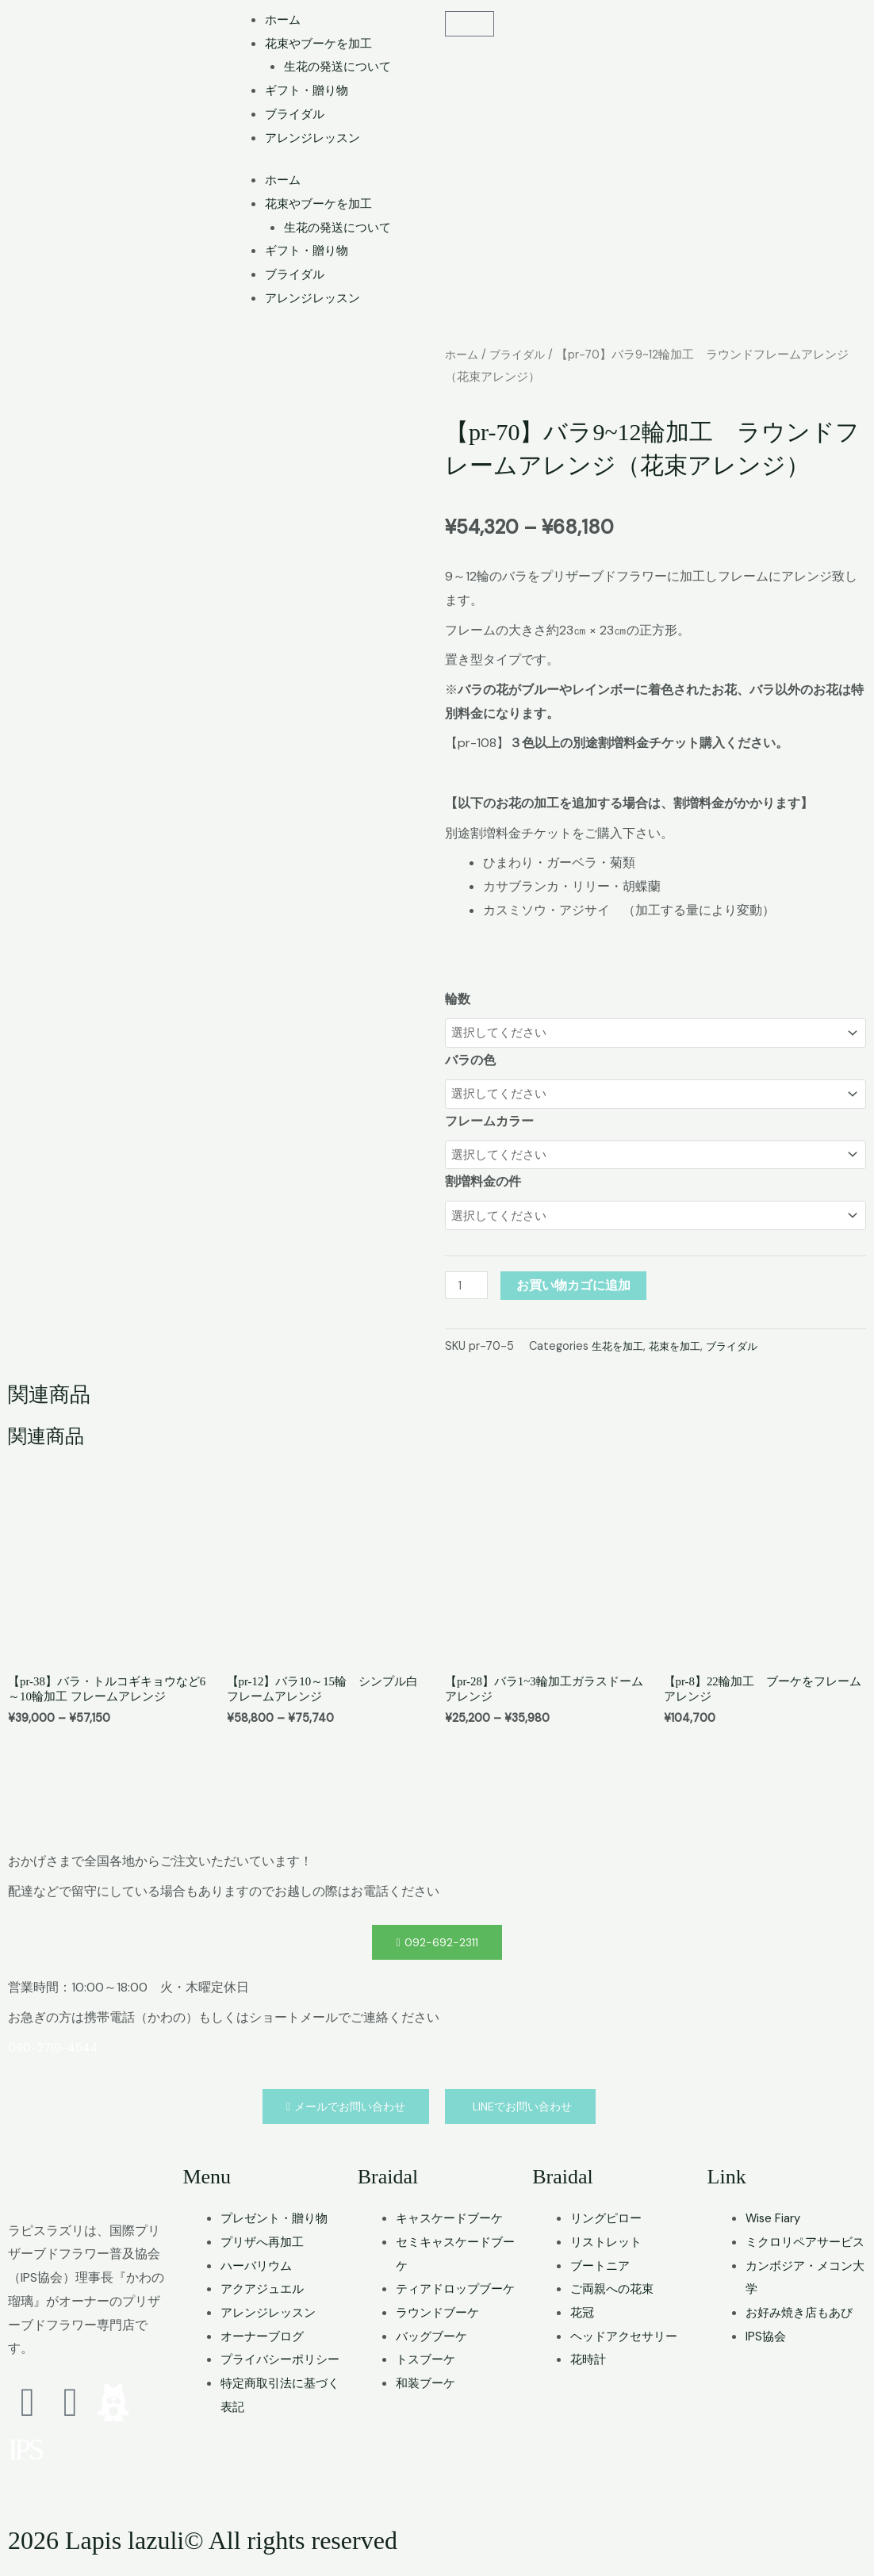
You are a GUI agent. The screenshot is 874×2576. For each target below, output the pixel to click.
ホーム (284, 19)
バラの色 (470, 1061)
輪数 (457, 999)
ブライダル (296, 113)
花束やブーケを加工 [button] (322, 43)
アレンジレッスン (315, 137)
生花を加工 (619, 1352)
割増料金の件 (483, 1187)
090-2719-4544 (57, 2057)
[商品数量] (468, 1292)
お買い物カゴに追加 (576, 1292)
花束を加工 (680, 1352)
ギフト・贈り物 (309, 90)
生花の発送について (341, 66)
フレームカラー (489, 1124)
